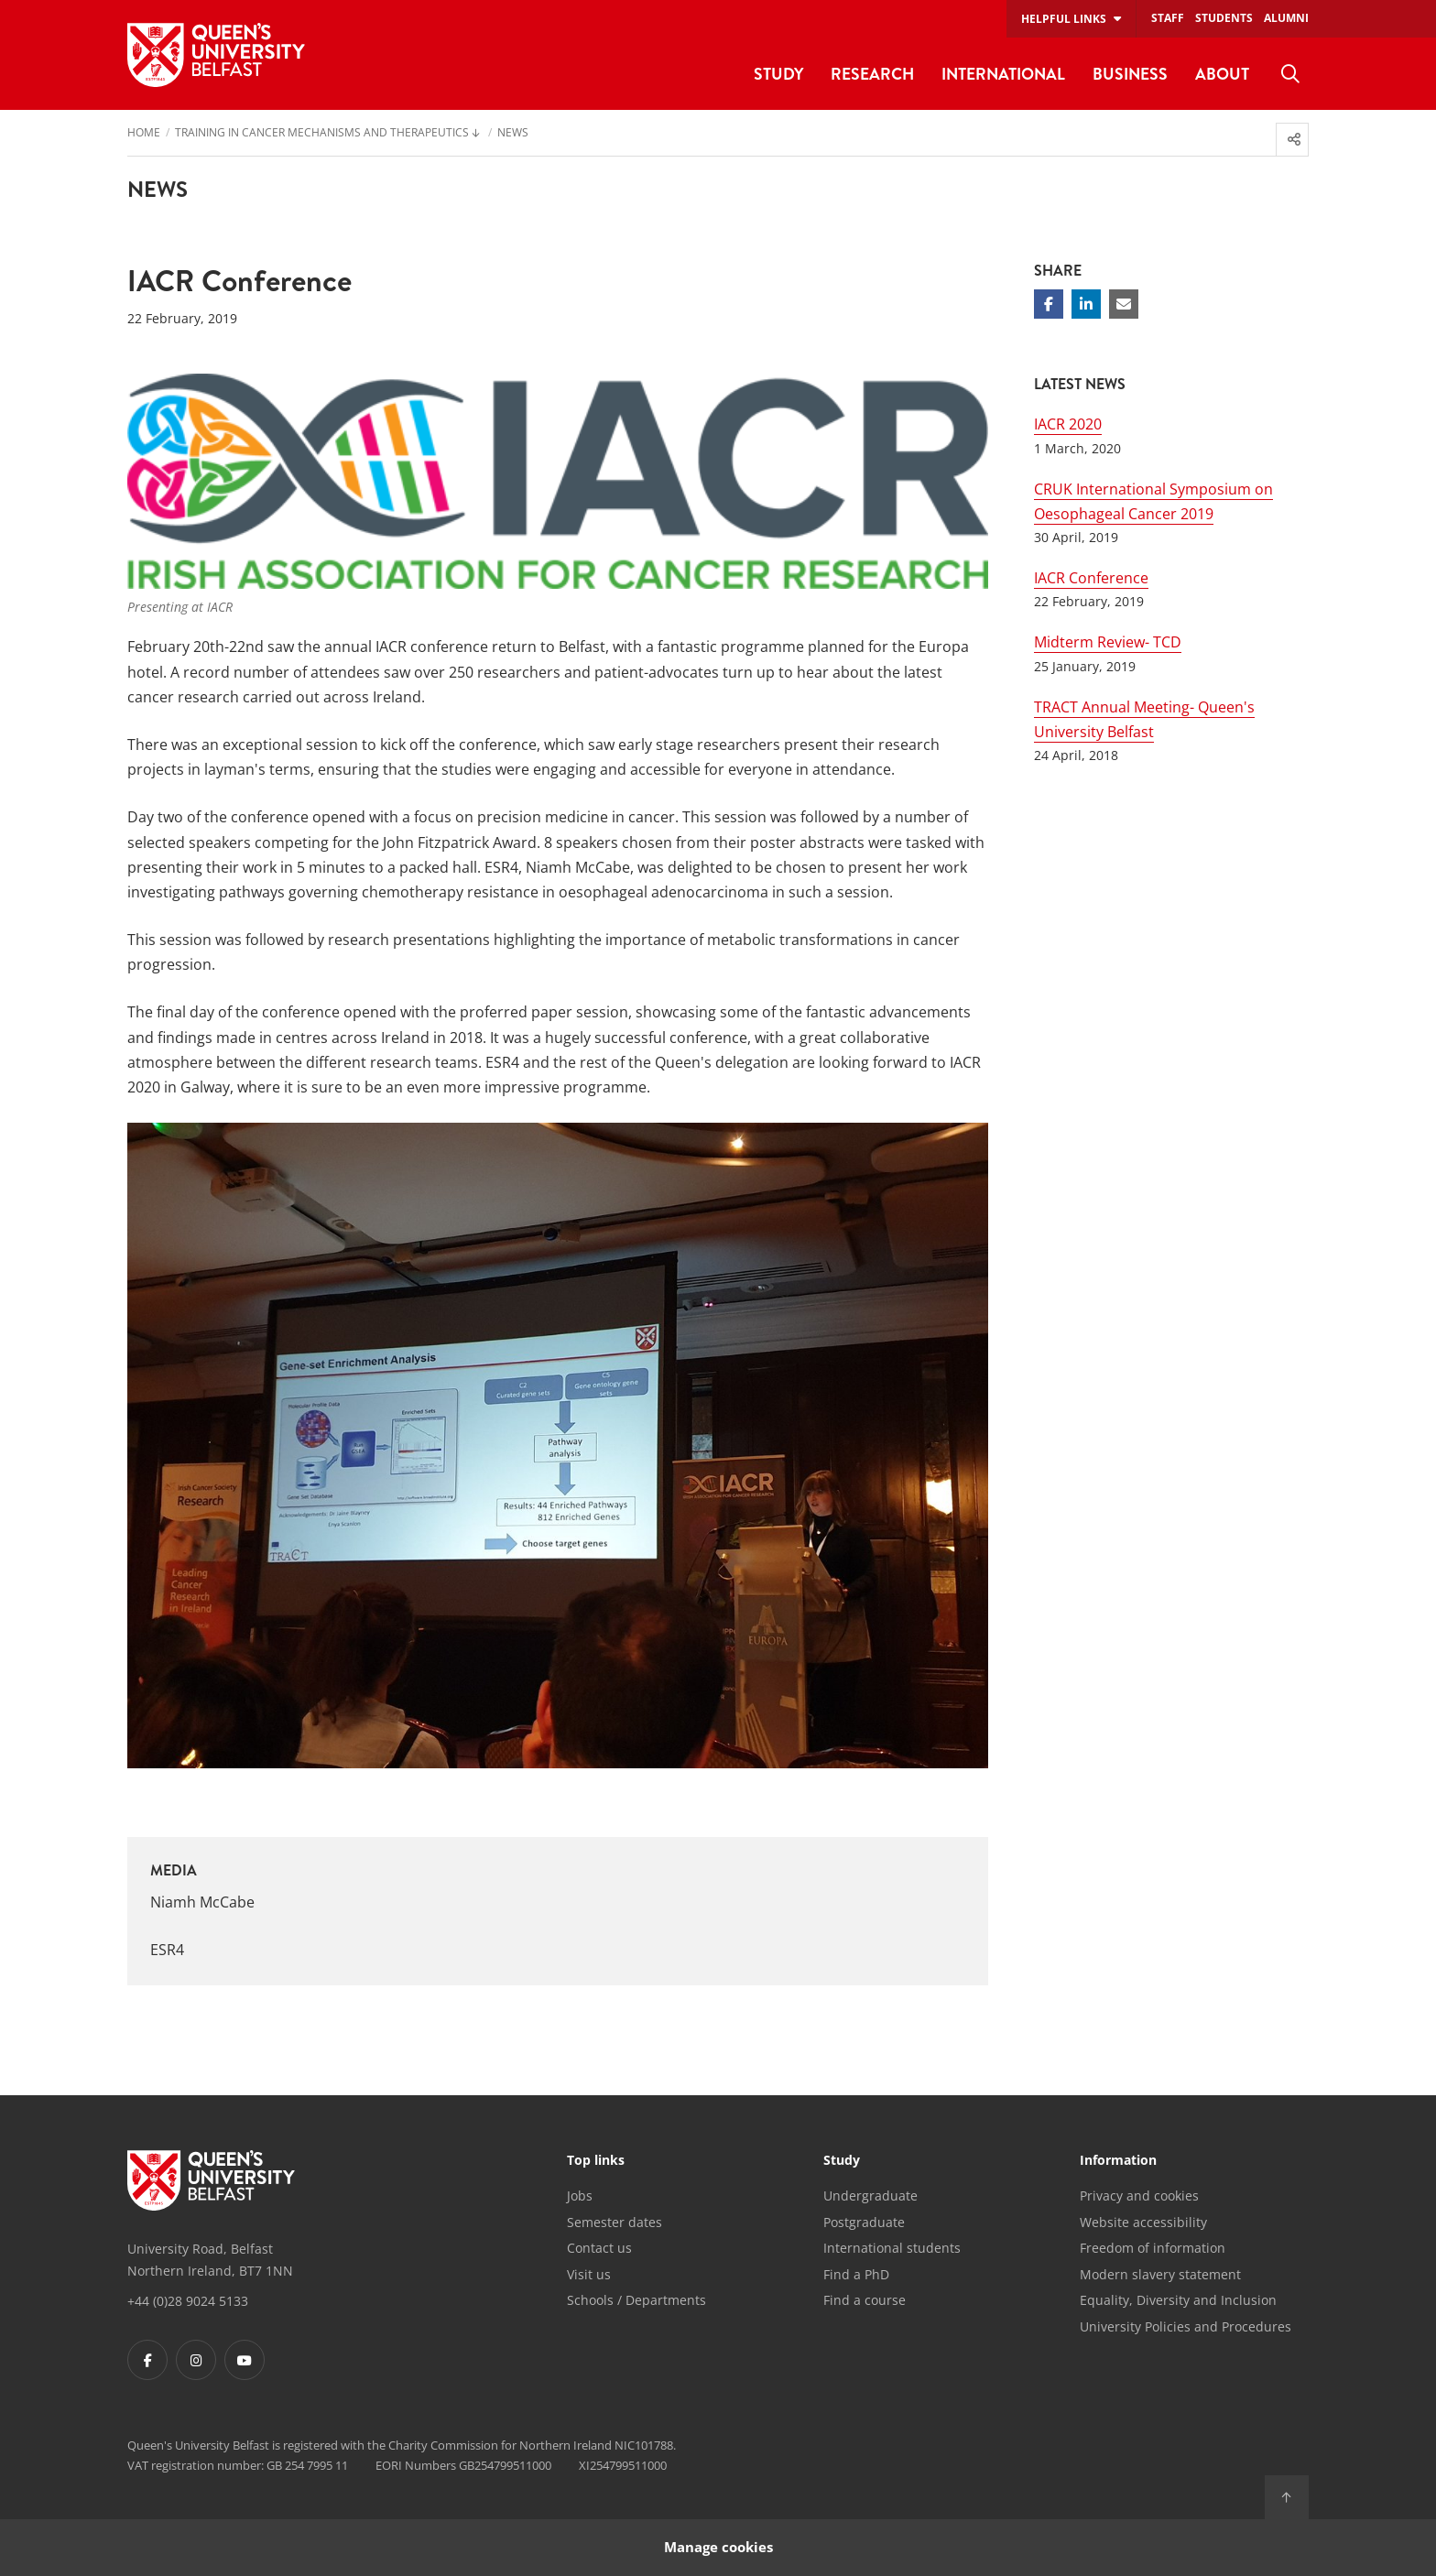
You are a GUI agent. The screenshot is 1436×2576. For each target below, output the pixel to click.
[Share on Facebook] (1048, 304)
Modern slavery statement (1160, 2274)
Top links (596, 2161)
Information (1118, 2161)
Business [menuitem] (1130, 73)
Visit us (589, 2274)
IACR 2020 (1068, 424)
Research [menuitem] (872, 73)
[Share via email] (1123, 304)
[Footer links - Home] (211, 2180)
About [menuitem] (1222, 73)
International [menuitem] (1003, 73)
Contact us (599, 2247)
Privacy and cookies (1139, 2195)
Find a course (864, 2300)
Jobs (580, 2195)
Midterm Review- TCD (1107, 642)
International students (892, 2247)
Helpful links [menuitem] (1063, 19)
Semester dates (614, 2222)
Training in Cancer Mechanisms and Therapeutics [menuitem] (322, 133)
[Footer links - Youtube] (244, 2360)
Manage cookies (718, 2547)
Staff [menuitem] (1167, 18)
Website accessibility (1143, 2222)
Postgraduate (864, 2222)
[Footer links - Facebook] (147, 2360)
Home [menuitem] (143, 133)
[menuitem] (1290, 74)
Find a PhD (856, 2274)
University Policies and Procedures (1185, 2326)
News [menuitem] (512, 133)
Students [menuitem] (1224, 18)
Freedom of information (1152, 2247)
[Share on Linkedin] (1086, 304)
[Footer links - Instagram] (196, 2360)
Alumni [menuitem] (1286, 18)
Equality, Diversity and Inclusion (1178, 2300)
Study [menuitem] (778, 73)
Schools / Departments (636, 2300)
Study (841, 2161)
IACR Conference (1091, 578)
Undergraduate (870, 2195)
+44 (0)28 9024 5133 (187, 2301)
